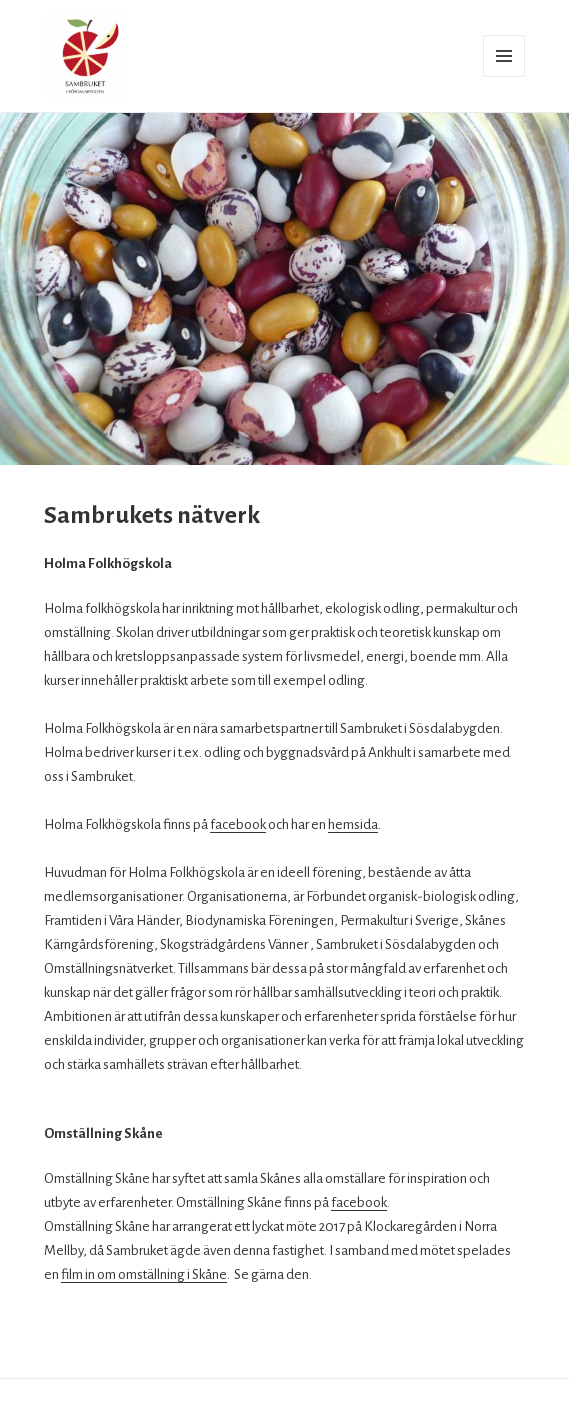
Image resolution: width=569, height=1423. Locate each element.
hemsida (353, 824)
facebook (238, 824)
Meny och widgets (504, 76)
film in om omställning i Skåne (144, 1274)
